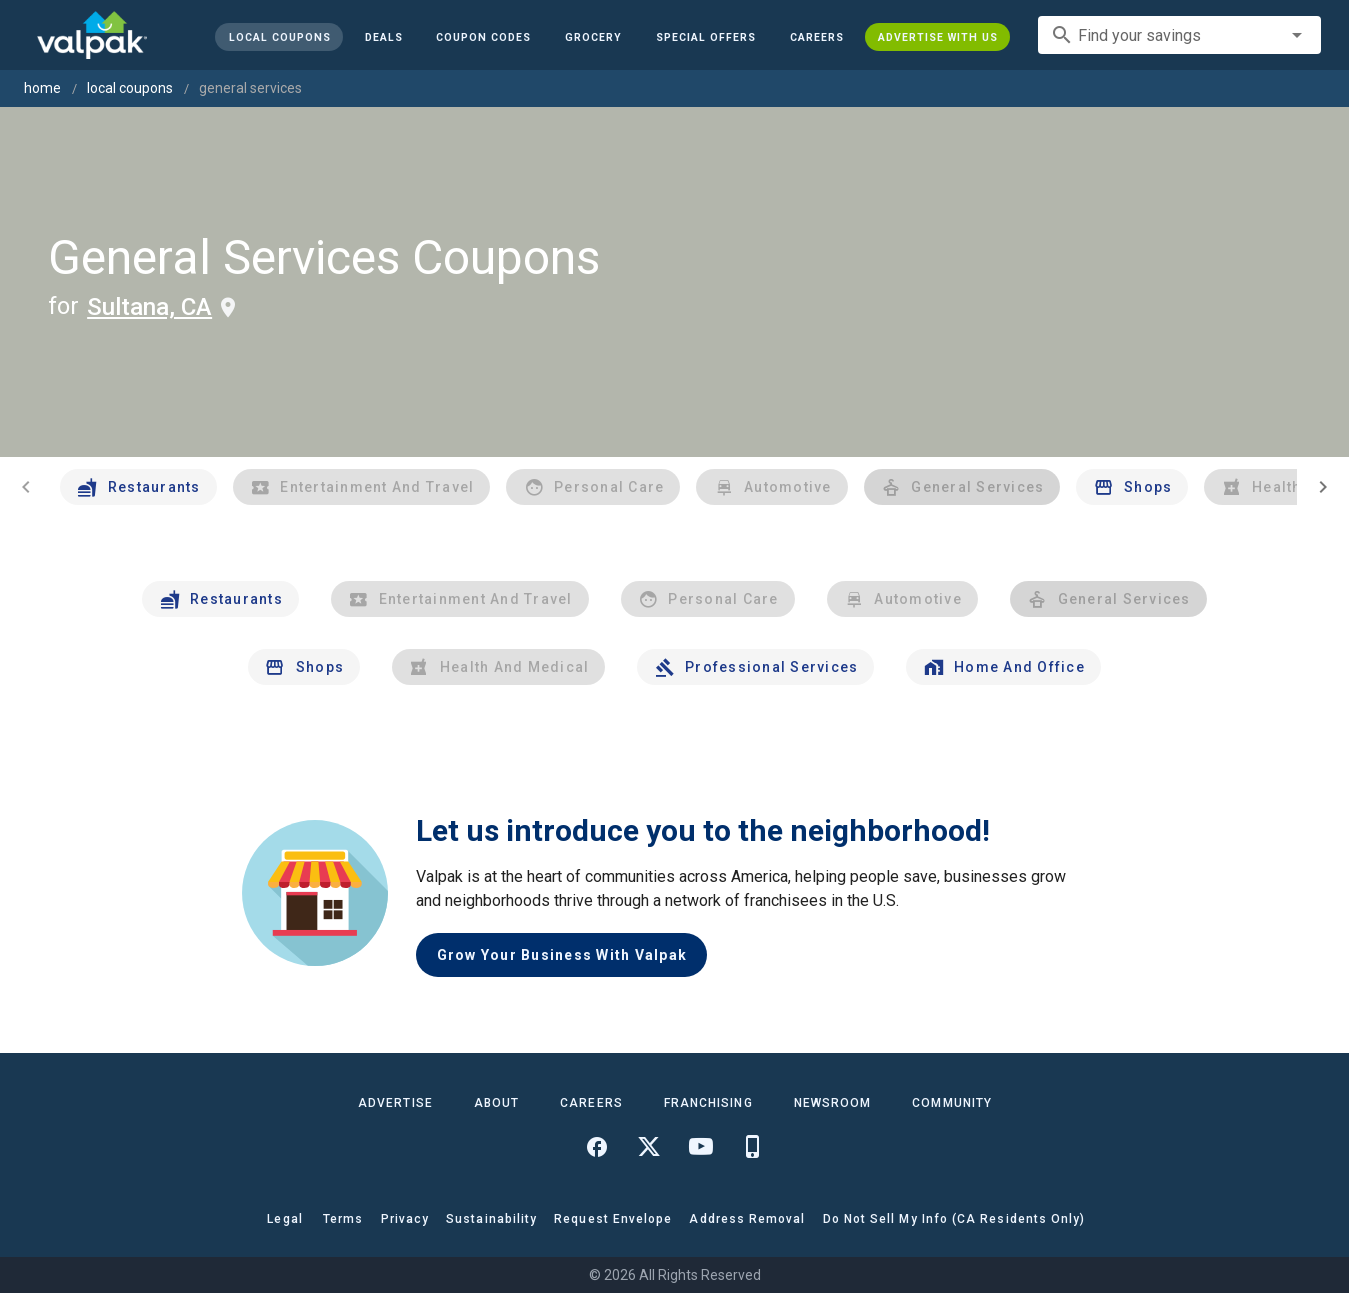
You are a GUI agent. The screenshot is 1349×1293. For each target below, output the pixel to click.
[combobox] (1179, 35)
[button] (706, 37)
